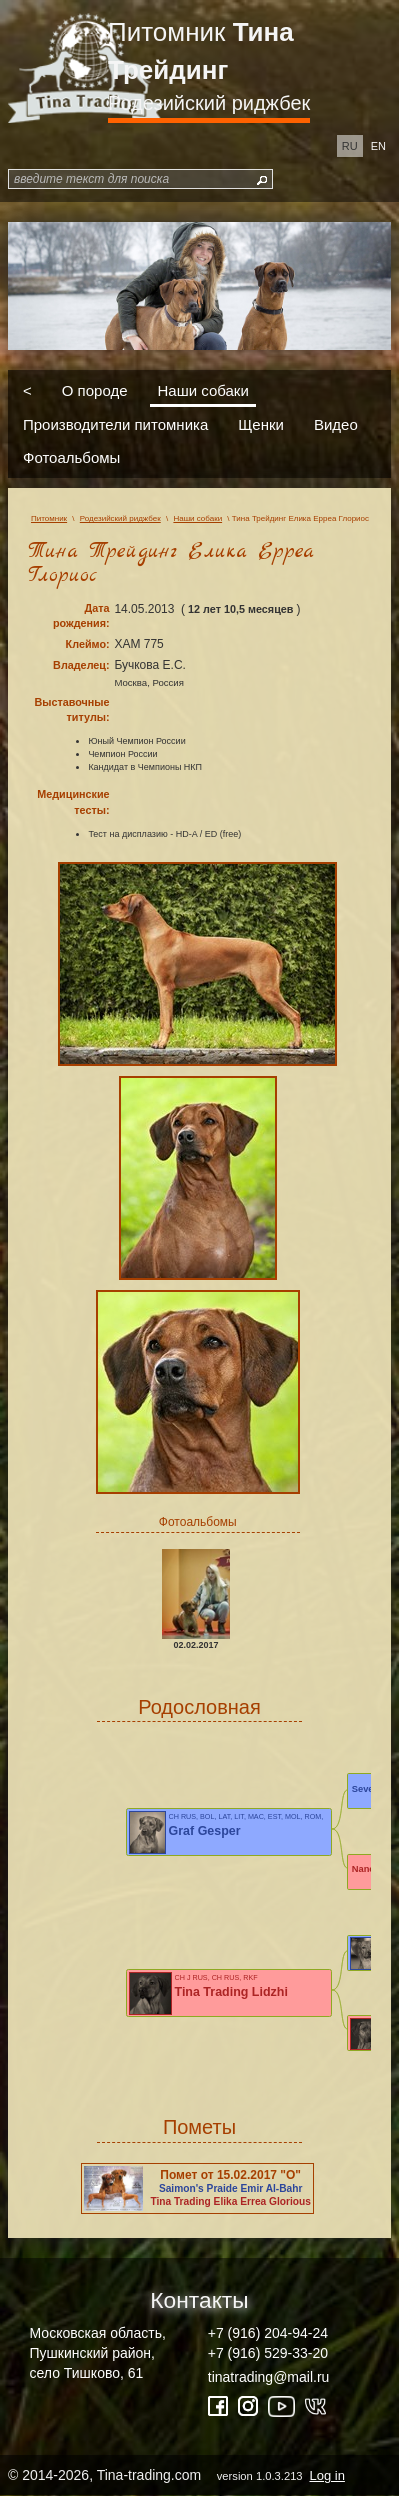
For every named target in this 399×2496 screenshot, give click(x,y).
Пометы (199, 2127)
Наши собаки (203, 390)
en (378, 146)
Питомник (201, 51)
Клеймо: (88, 644)
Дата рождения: (81, 615)
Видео (336, 423)
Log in (326, 2475)
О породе (95, 390)
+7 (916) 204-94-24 (268, 2333)
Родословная (199, 1707)
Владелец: (81, 665)
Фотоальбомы (71, 457)
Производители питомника (115, 423)
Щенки (261, 423)
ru (350, 146)
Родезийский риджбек (209, 103)
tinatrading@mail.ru (269, 2377)
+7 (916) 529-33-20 (268, 2353)
